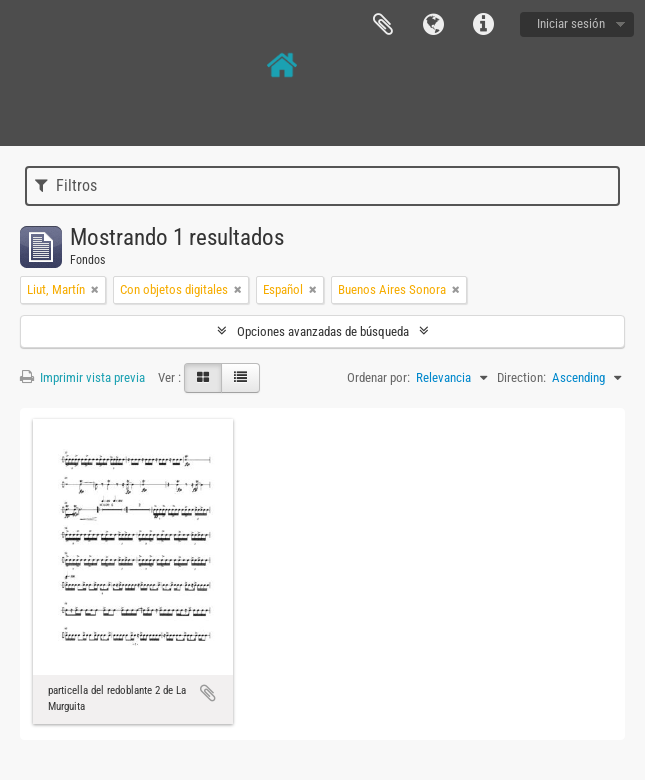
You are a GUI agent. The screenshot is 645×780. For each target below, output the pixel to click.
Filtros (66, 185)
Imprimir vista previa (82, 377)
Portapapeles (383, 25)
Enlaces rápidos (483, 25)
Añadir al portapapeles (208, 693)
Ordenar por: (378, 377)
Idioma (433, 25)
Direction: (521, 377)
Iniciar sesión (571, 23)
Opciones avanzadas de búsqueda (323, 331)
